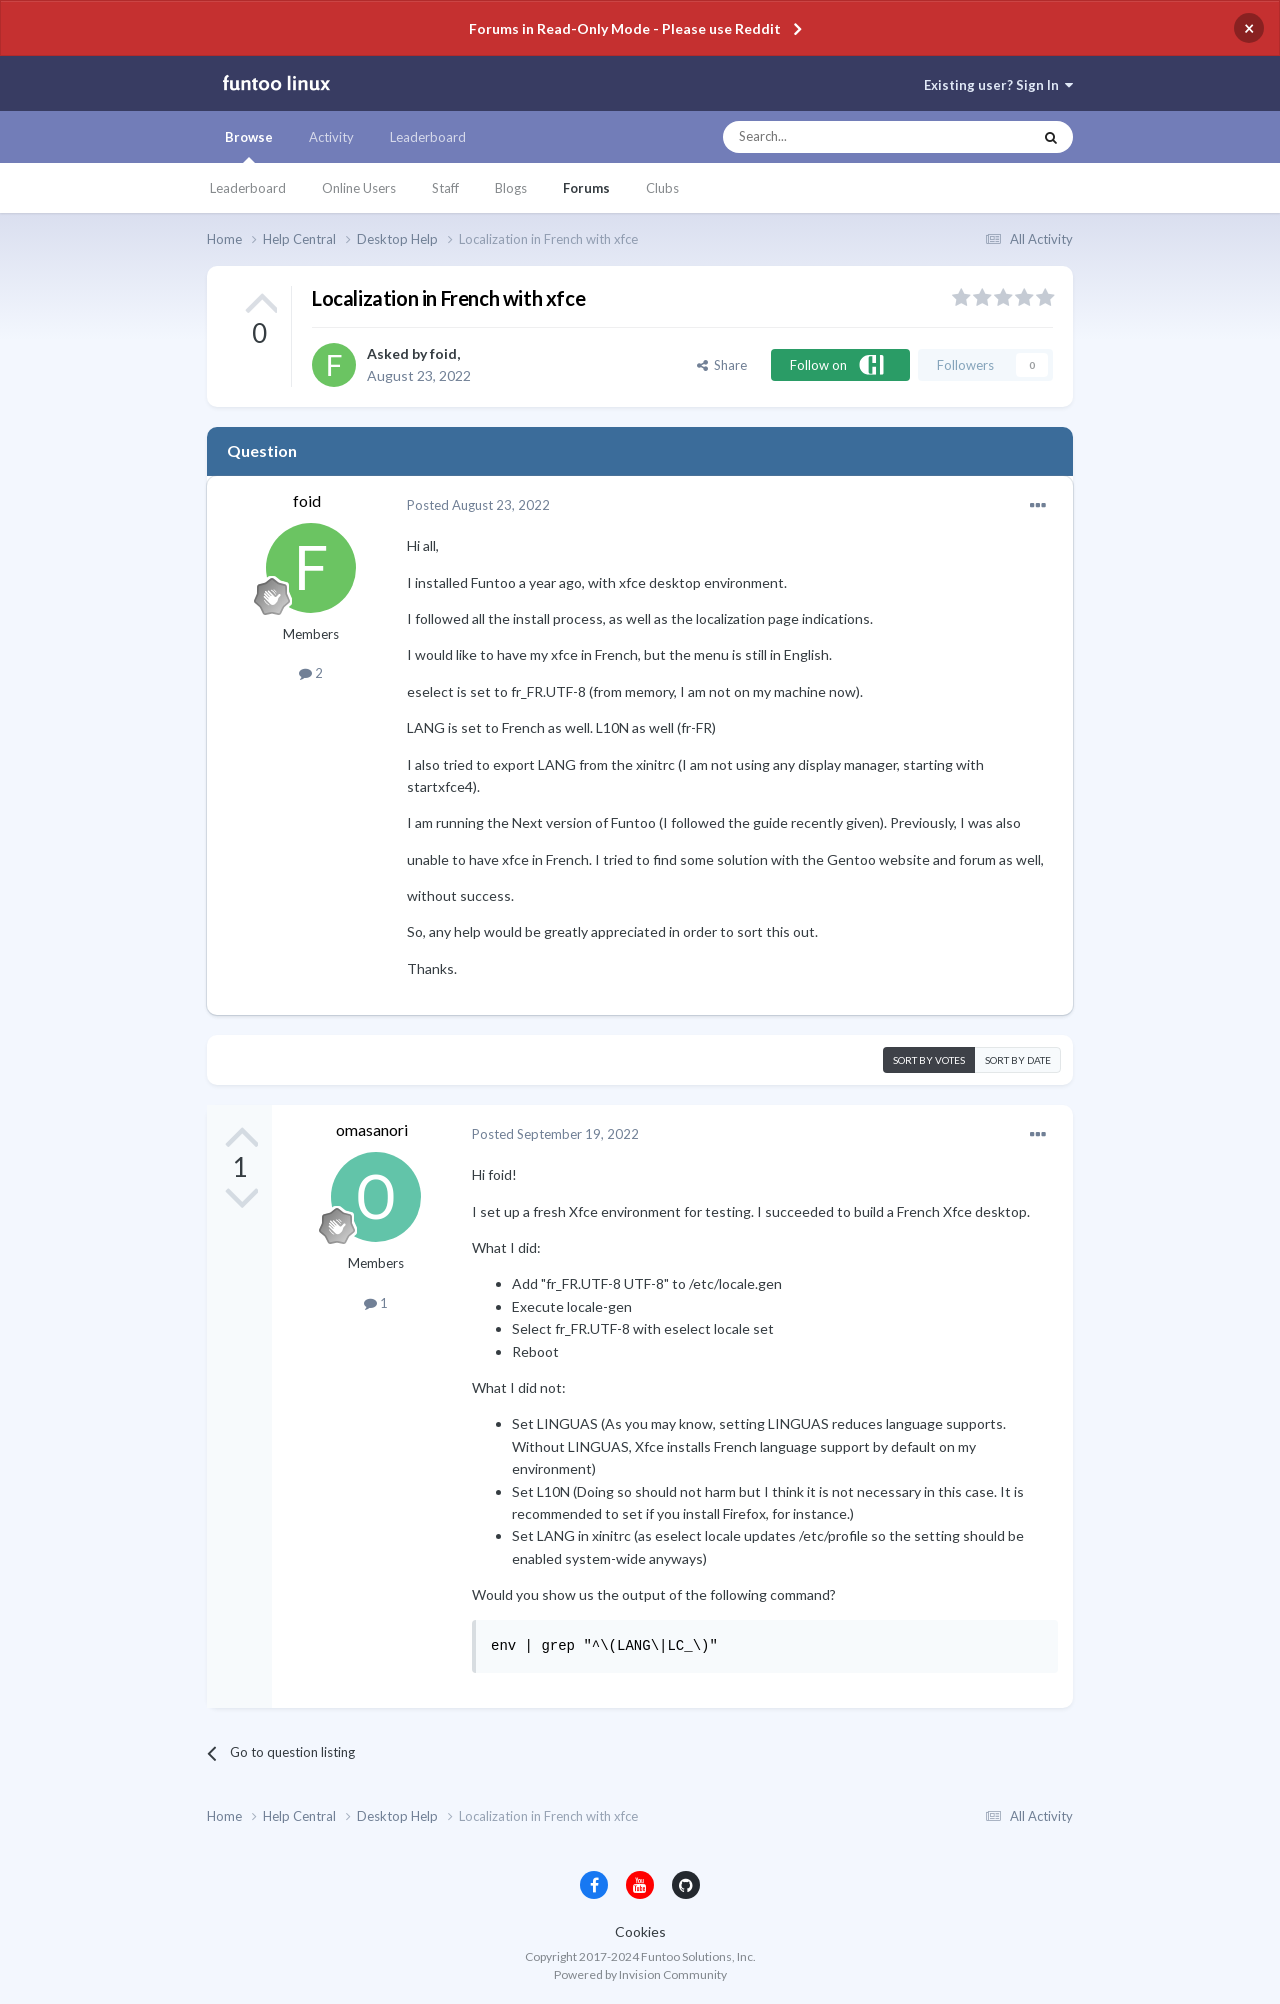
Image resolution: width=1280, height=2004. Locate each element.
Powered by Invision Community (640, 1974)
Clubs (662, 188)
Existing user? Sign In (998, 85)
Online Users (359, 188)
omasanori (372, 1129)
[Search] (837, 137)
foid (443, 353)
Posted (478, 505)
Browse (249, 146)
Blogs (511, 188)
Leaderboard (248, 188)
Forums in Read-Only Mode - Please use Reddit (625, 28)
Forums (586, 188)
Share (722, 365)
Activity (331, 137)
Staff (445, 188)
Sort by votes (929, 1060)
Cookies (640, 1931)
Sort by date (1018, 1060)
